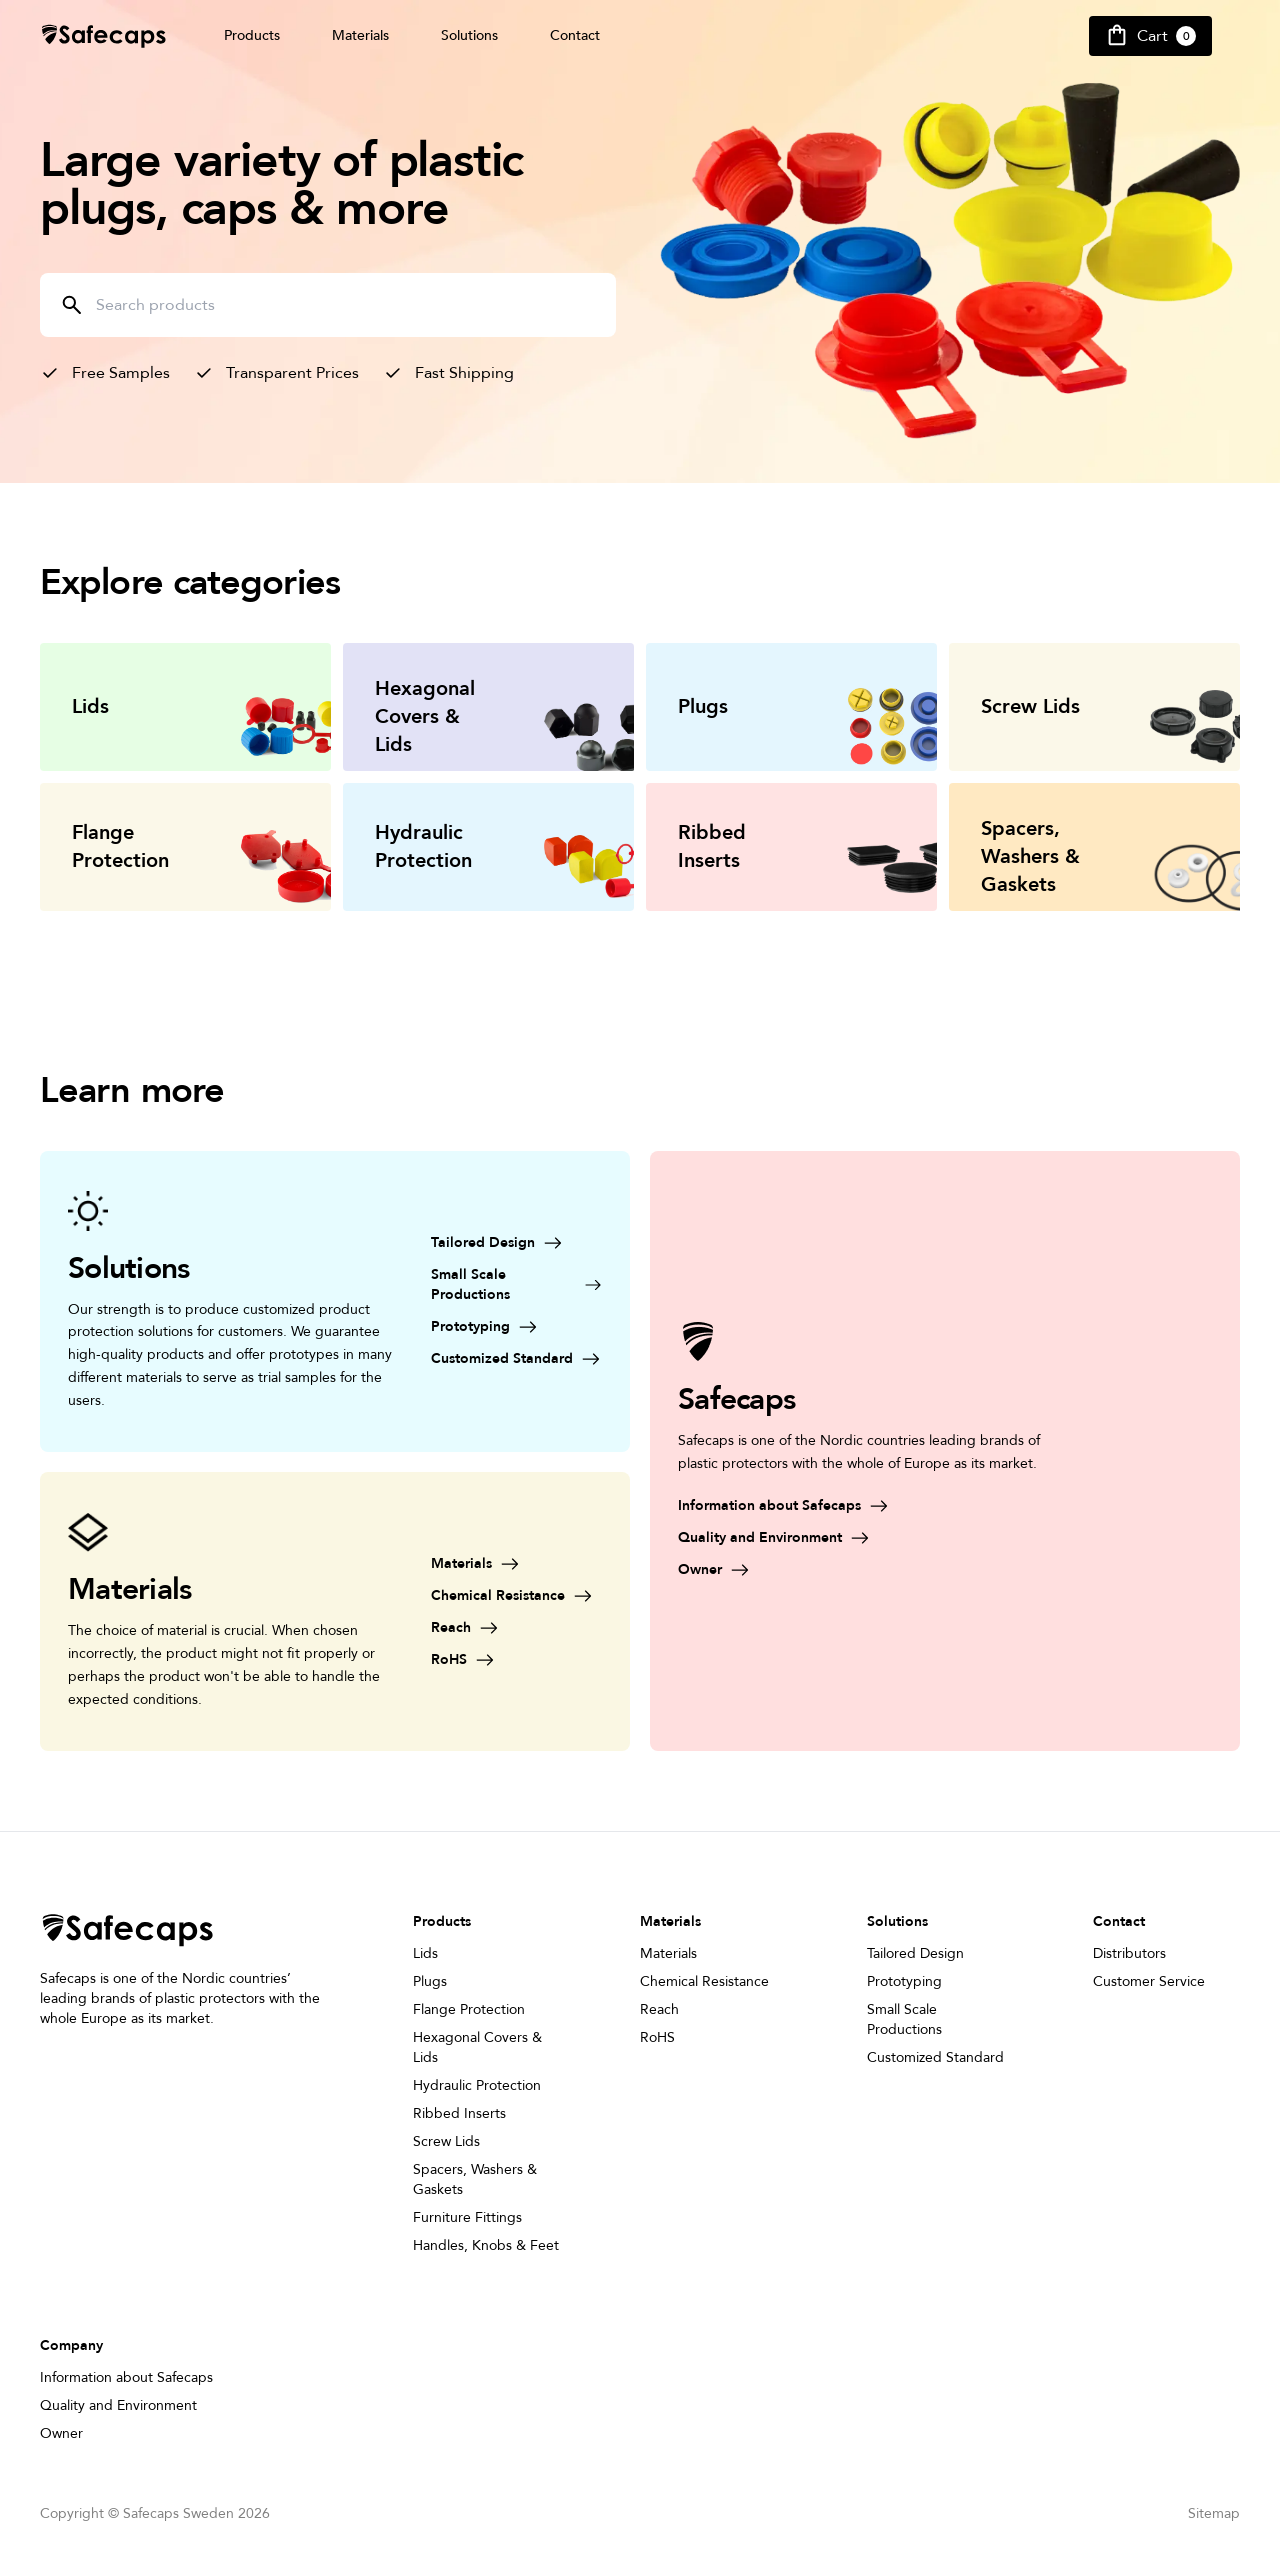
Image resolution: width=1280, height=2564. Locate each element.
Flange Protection (469, 2009)
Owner (61, 2433)
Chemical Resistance (704, 1981)
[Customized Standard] (516, 1359)
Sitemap (1214, 2513)
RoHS (657, 2037)
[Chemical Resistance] (516, 1596)
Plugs (430, 1981)
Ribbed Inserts (459, 2113)
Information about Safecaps (126, 2377)
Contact (575, 35)
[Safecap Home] (104, 36)
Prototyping (904, 1981)
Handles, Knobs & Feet (486, 2245)
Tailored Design (915, 1953)
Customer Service (1149, 1981)
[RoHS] (516, 1660)
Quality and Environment (118, 2405)
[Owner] (870, 1570)
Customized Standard (935, 2057)
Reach (659, 2009)
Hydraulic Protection (477, 2085)
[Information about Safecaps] (870, 1506)
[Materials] (516, 1564)
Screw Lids (446, 2141)
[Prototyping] (516, 1327)
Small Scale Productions (904, 2019)
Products (252, 35)
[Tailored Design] (516, 1243)
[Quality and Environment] (870, 1538)
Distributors (1129, 1953)
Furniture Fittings (467, 2217)
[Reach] (516, 1628)
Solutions (469, 35)
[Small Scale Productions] (516, 1285)
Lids (425, 1953)
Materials (360, 35)
